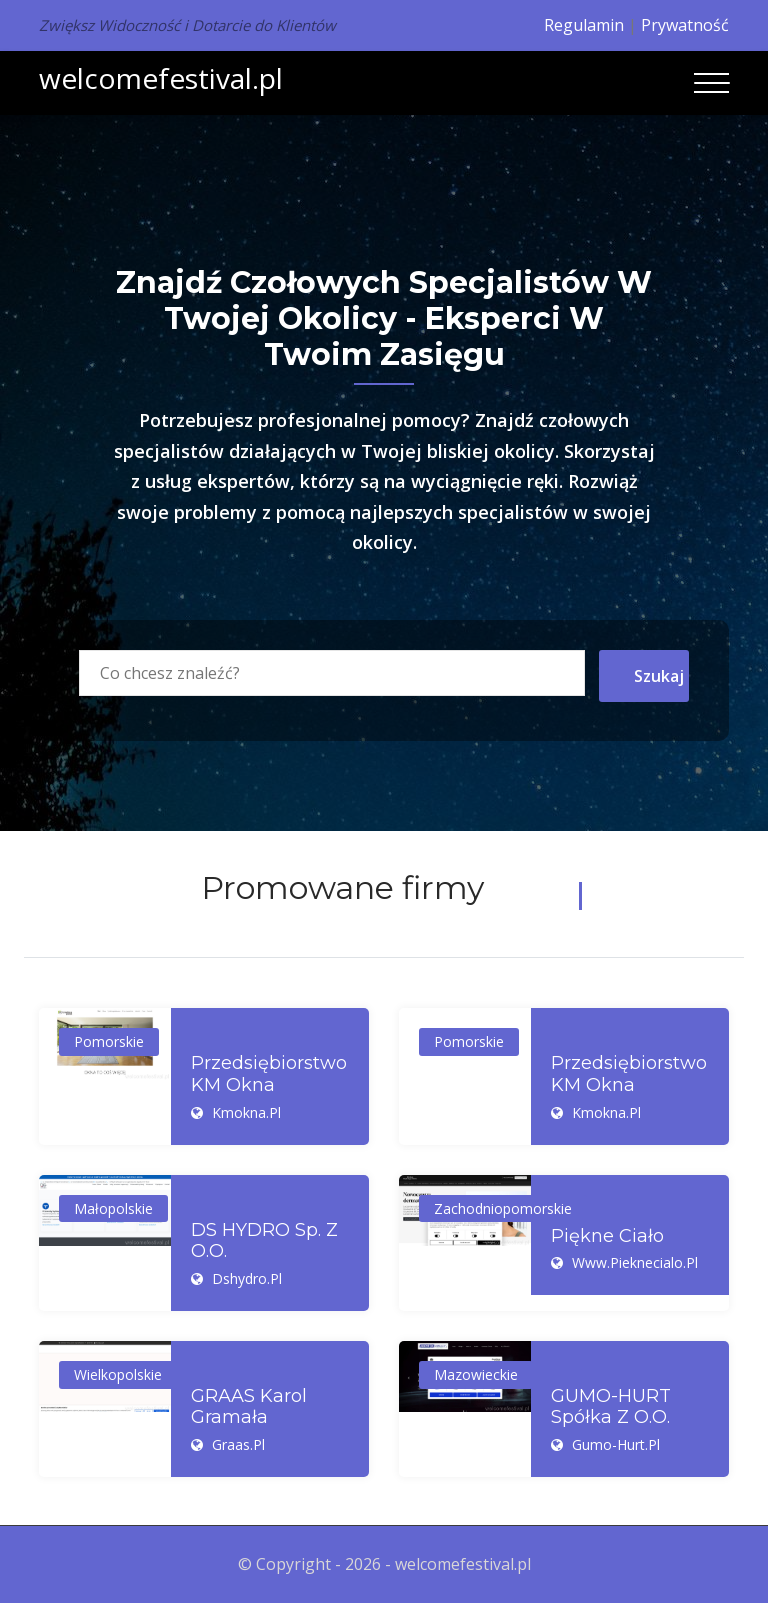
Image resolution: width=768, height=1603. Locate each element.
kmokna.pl (246, 1112)
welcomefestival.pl (161, 78)
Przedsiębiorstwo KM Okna (269, 1074)
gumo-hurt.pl (616, 1444)
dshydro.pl (247, 1278)
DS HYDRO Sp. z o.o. (264, 1241)
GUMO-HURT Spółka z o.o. (611, 1407)
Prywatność (685, 25)
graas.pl (238, 1444)
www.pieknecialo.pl (635, 1262)
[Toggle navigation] (711, 83)
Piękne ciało (607, 1236)
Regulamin (584, 25)
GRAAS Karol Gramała (249, 1407)
